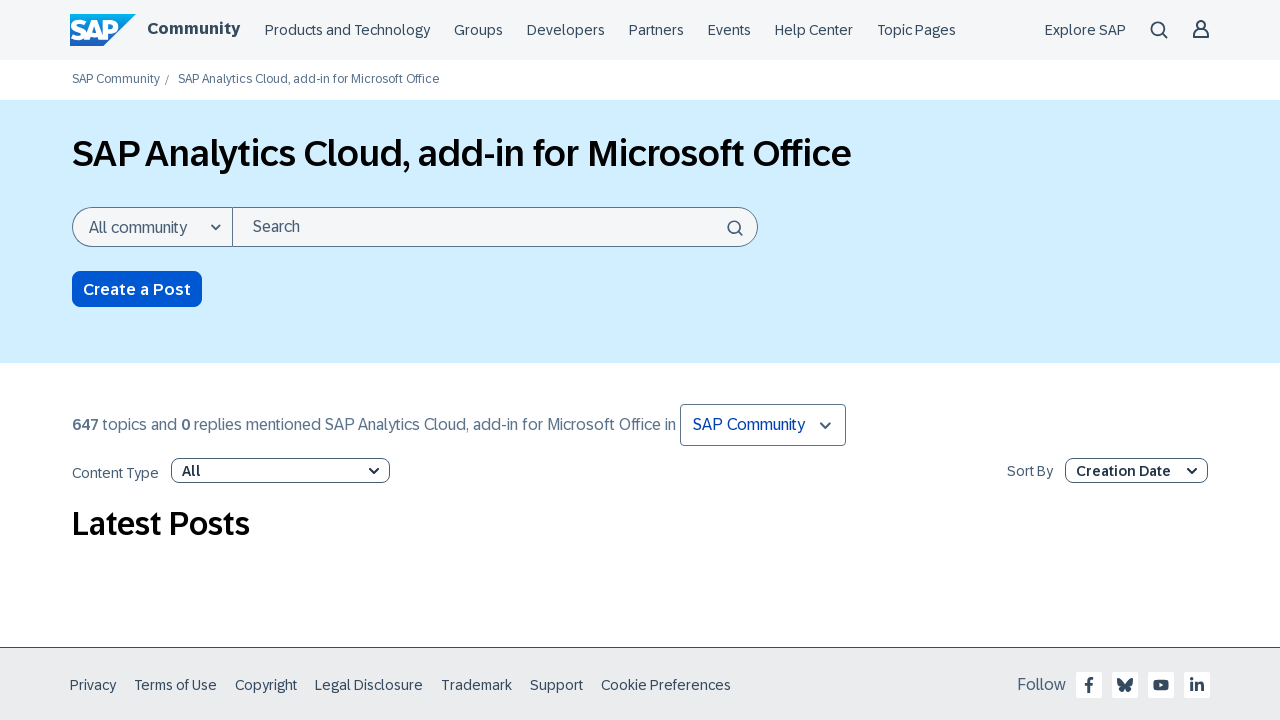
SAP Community (116, 79)
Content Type (115, 473)
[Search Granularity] (152, 227)
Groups (478, 30)
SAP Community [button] (749, 424)
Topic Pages (916, 30)
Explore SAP (1085, 30)
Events (729, 30)
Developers (566, 30)
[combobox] (495, 227)
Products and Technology (347, 30)
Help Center (814, 30)
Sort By (1030, 471)
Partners (656, 30)
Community (193, 28)
